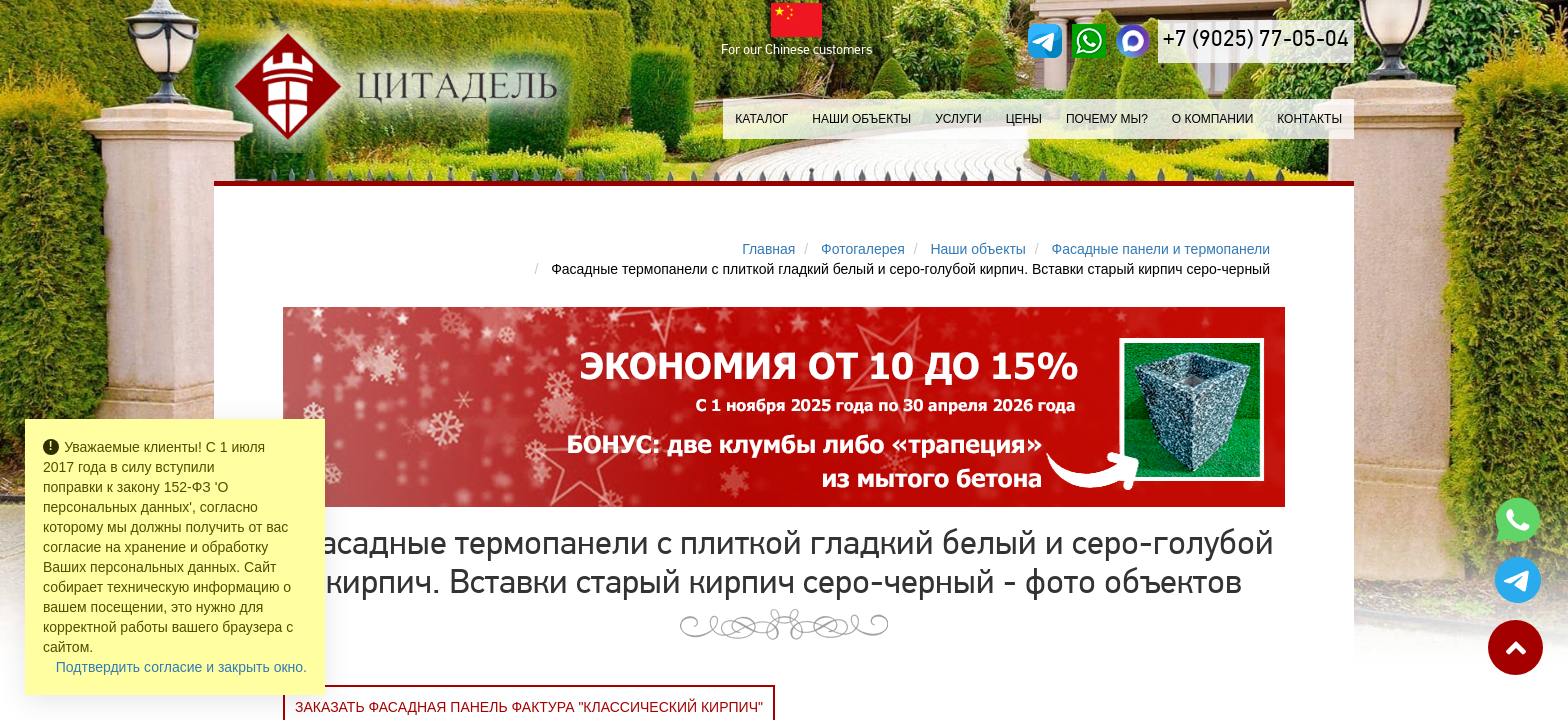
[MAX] (1133, 41)
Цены (1024, 119)
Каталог (761, 119)
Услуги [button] (958, 119)
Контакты (1309, 119)
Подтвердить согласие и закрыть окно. (181, 667)
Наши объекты (861, 119)
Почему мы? (1107, 119)
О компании (1212, 119)
